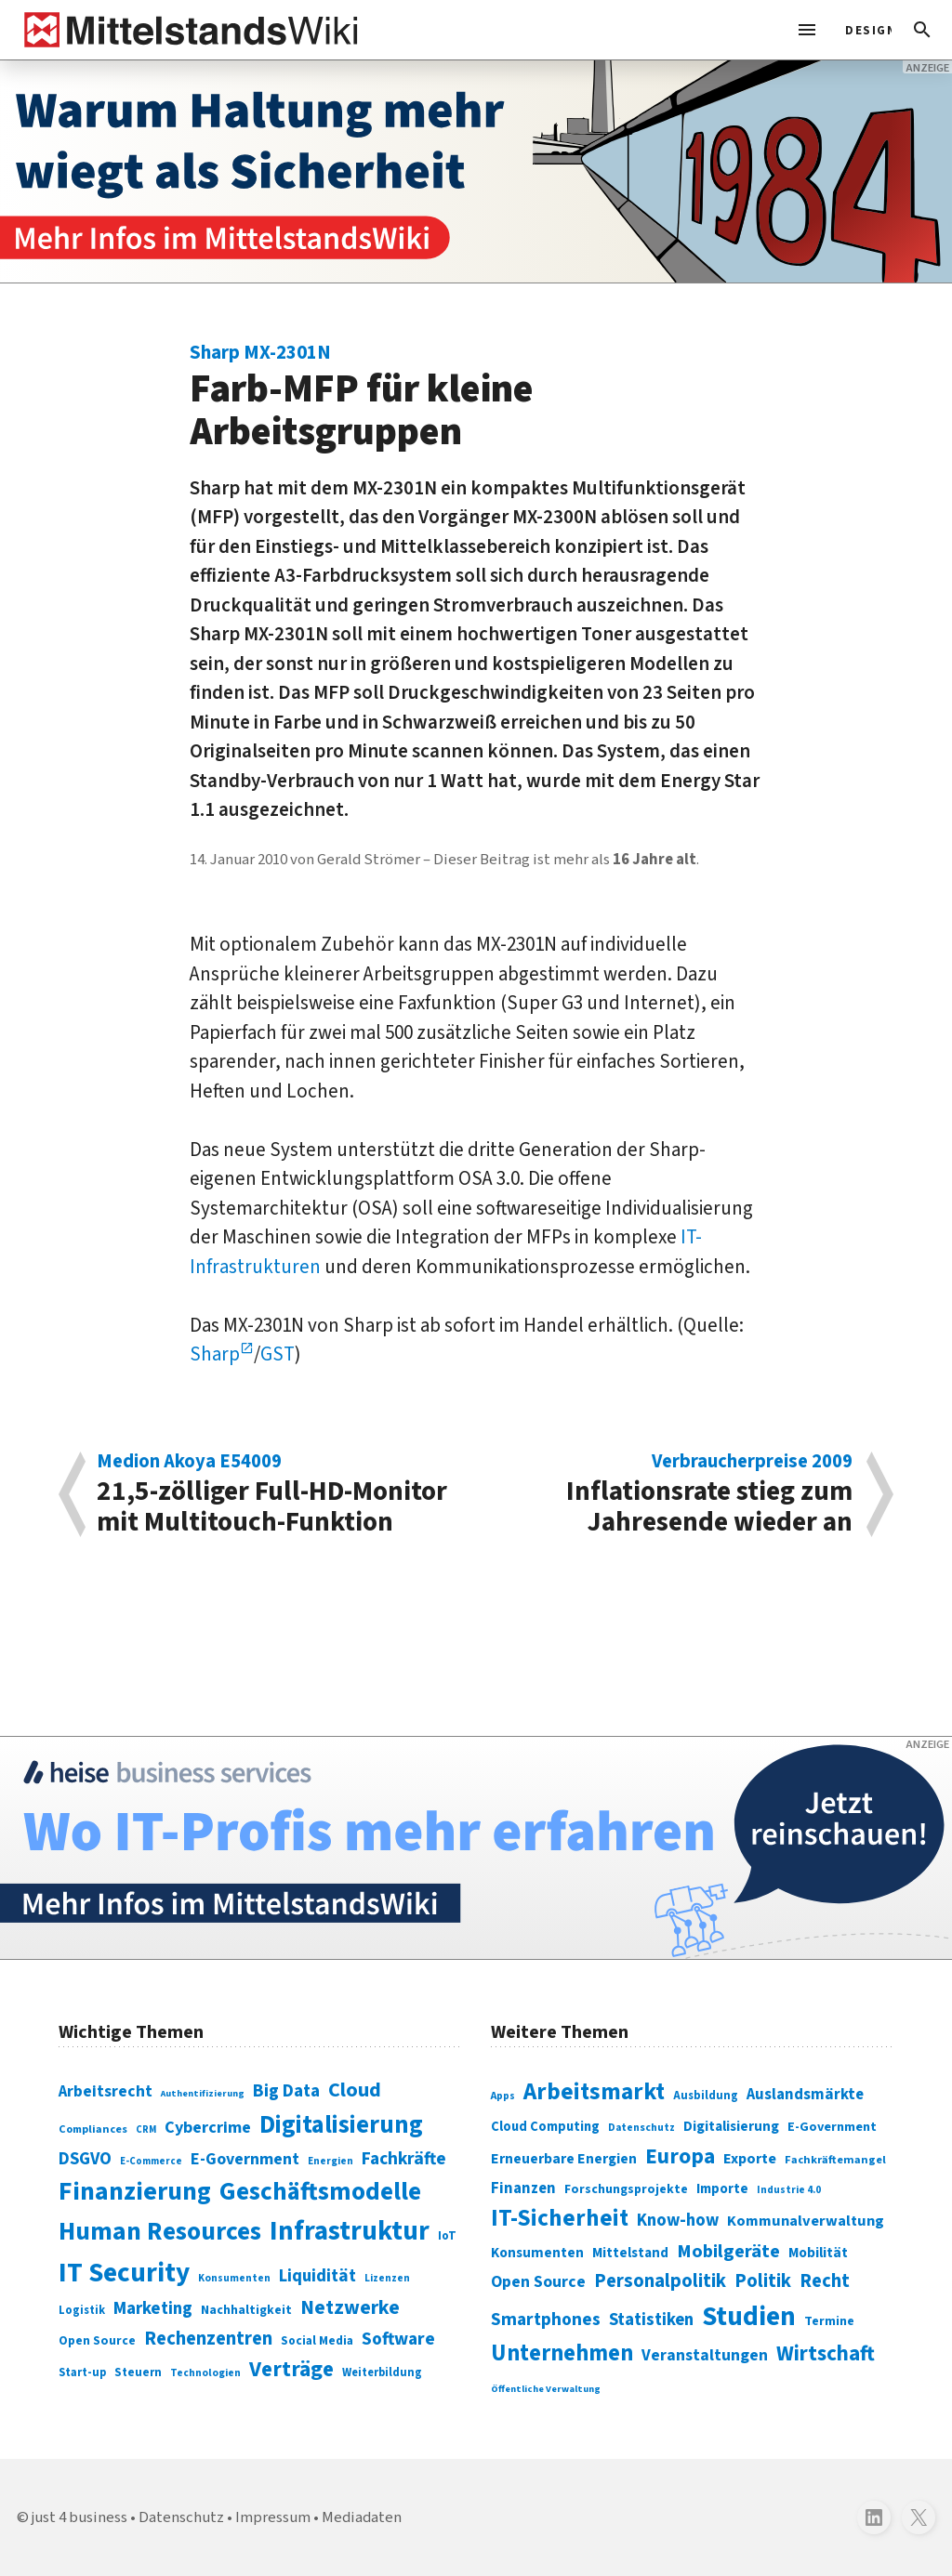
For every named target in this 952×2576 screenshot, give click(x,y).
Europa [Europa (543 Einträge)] (680, 2156)
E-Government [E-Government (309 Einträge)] (832, 2126)
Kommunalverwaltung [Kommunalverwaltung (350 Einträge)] (805, 2221)
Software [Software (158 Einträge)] (398, 2339)
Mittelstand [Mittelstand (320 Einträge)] (630, 2253)
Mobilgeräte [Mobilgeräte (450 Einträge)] (728, 2251)
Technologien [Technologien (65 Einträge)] (205, 2373)
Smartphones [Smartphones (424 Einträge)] (546, 2320)
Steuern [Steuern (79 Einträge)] (138, 2372)
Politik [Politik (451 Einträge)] (762, 2280)
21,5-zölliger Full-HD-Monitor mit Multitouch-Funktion (276, 1494)
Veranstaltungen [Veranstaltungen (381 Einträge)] (704, 2355)
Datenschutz (181, 2517)
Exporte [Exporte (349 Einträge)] (749, 2159)
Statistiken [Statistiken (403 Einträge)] (651, 2319)
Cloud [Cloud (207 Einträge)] (354, 2090)
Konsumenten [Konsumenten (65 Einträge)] (234, 2278)
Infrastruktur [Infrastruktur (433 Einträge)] (350, 2231)
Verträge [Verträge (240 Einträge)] (291, 2369)
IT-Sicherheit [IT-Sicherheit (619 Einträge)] (559, 2218)
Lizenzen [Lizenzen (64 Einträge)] (387, 2278)
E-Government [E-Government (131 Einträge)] (245, 2159)
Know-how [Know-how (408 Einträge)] (678, 2220)
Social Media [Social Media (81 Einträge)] (317, 2340)
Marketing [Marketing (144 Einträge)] (152, 2308)
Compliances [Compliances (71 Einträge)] (93, 2129)
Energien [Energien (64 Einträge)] (330, 2161)
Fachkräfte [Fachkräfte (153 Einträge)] (404, 2159)
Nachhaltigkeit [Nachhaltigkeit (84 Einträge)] (246, 2310)
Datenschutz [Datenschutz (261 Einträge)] (641, 2128)
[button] (922, 29)
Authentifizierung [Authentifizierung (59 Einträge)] (203, 2093)
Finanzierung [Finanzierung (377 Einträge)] (135, 2191)
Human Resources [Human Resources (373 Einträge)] (160, 2232)
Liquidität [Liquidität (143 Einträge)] (317, 2276)
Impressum (273, 2517)
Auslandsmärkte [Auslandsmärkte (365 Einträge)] (805, 2094)
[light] (862, 30)
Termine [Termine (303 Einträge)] (829, 2321)
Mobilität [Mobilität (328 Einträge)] (818, 2252)
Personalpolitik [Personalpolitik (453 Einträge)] (660, 2280)
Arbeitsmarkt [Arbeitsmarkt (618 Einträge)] (594, 2092)
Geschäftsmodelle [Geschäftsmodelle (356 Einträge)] (320, 2192)
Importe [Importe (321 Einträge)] (722, 2189)
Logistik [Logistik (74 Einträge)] (82, 2310)
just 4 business (79, 2517)
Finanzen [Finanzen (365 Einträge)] (523, 2188)
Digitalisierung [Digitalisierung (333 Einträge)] (731, 2126)
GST (277, 1354)
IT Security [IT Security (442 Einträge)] (124, 2273)
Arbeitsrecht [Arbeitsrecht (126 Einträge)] (105, 2091)
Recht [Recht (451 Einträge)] (825, 2280)
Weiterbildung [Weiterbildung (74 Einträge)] (382, 2372)
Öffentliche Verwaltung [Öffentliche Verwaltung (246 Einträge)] (546, 2389)
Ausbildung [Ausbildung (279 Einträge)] (705, 2095)
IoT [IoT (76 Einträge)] (447, 2236)
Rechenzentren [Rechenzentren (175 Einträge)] (208, 2338)
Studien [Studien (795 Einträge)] (749, 2316)
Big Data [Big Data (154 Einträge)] (286, 2091)
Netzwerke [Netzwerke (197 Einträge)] (350, 2307)
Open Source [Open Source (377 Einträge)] (538, 2281)
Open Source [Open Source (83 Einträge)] (97, 2340)
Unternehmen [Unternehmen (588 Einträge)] (562, 2353)
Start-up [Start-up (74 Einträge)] (82, 2372)
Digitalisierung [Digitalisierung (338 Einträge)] (341, 2125)
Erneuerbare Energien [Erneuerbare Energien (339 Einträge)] (564, 2159)
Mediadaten (362, 2517)
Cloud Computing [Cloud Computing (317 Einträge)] (545, 2126)
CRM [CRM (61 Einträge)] (146, 2129)
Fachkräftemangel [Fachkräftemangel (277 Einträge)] (835, 2159)
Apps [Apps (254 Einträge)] (503, 2095)
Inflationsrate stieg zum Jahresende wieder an (674, 1494)
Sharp (215, 1354)
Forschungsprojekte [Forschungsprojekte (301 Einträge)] (626, 2189)
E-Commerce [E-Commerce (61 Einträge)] (151, 2161)
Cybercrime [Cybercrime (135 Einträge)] (208, 2127)
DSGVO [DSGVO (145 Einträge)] (85, 2159)
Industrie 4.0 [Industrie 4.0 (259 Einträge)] (789, 2189)
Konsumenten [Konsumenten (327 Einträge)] (537, 2252)
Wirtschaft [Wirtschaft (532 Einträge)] (825, 2353)
